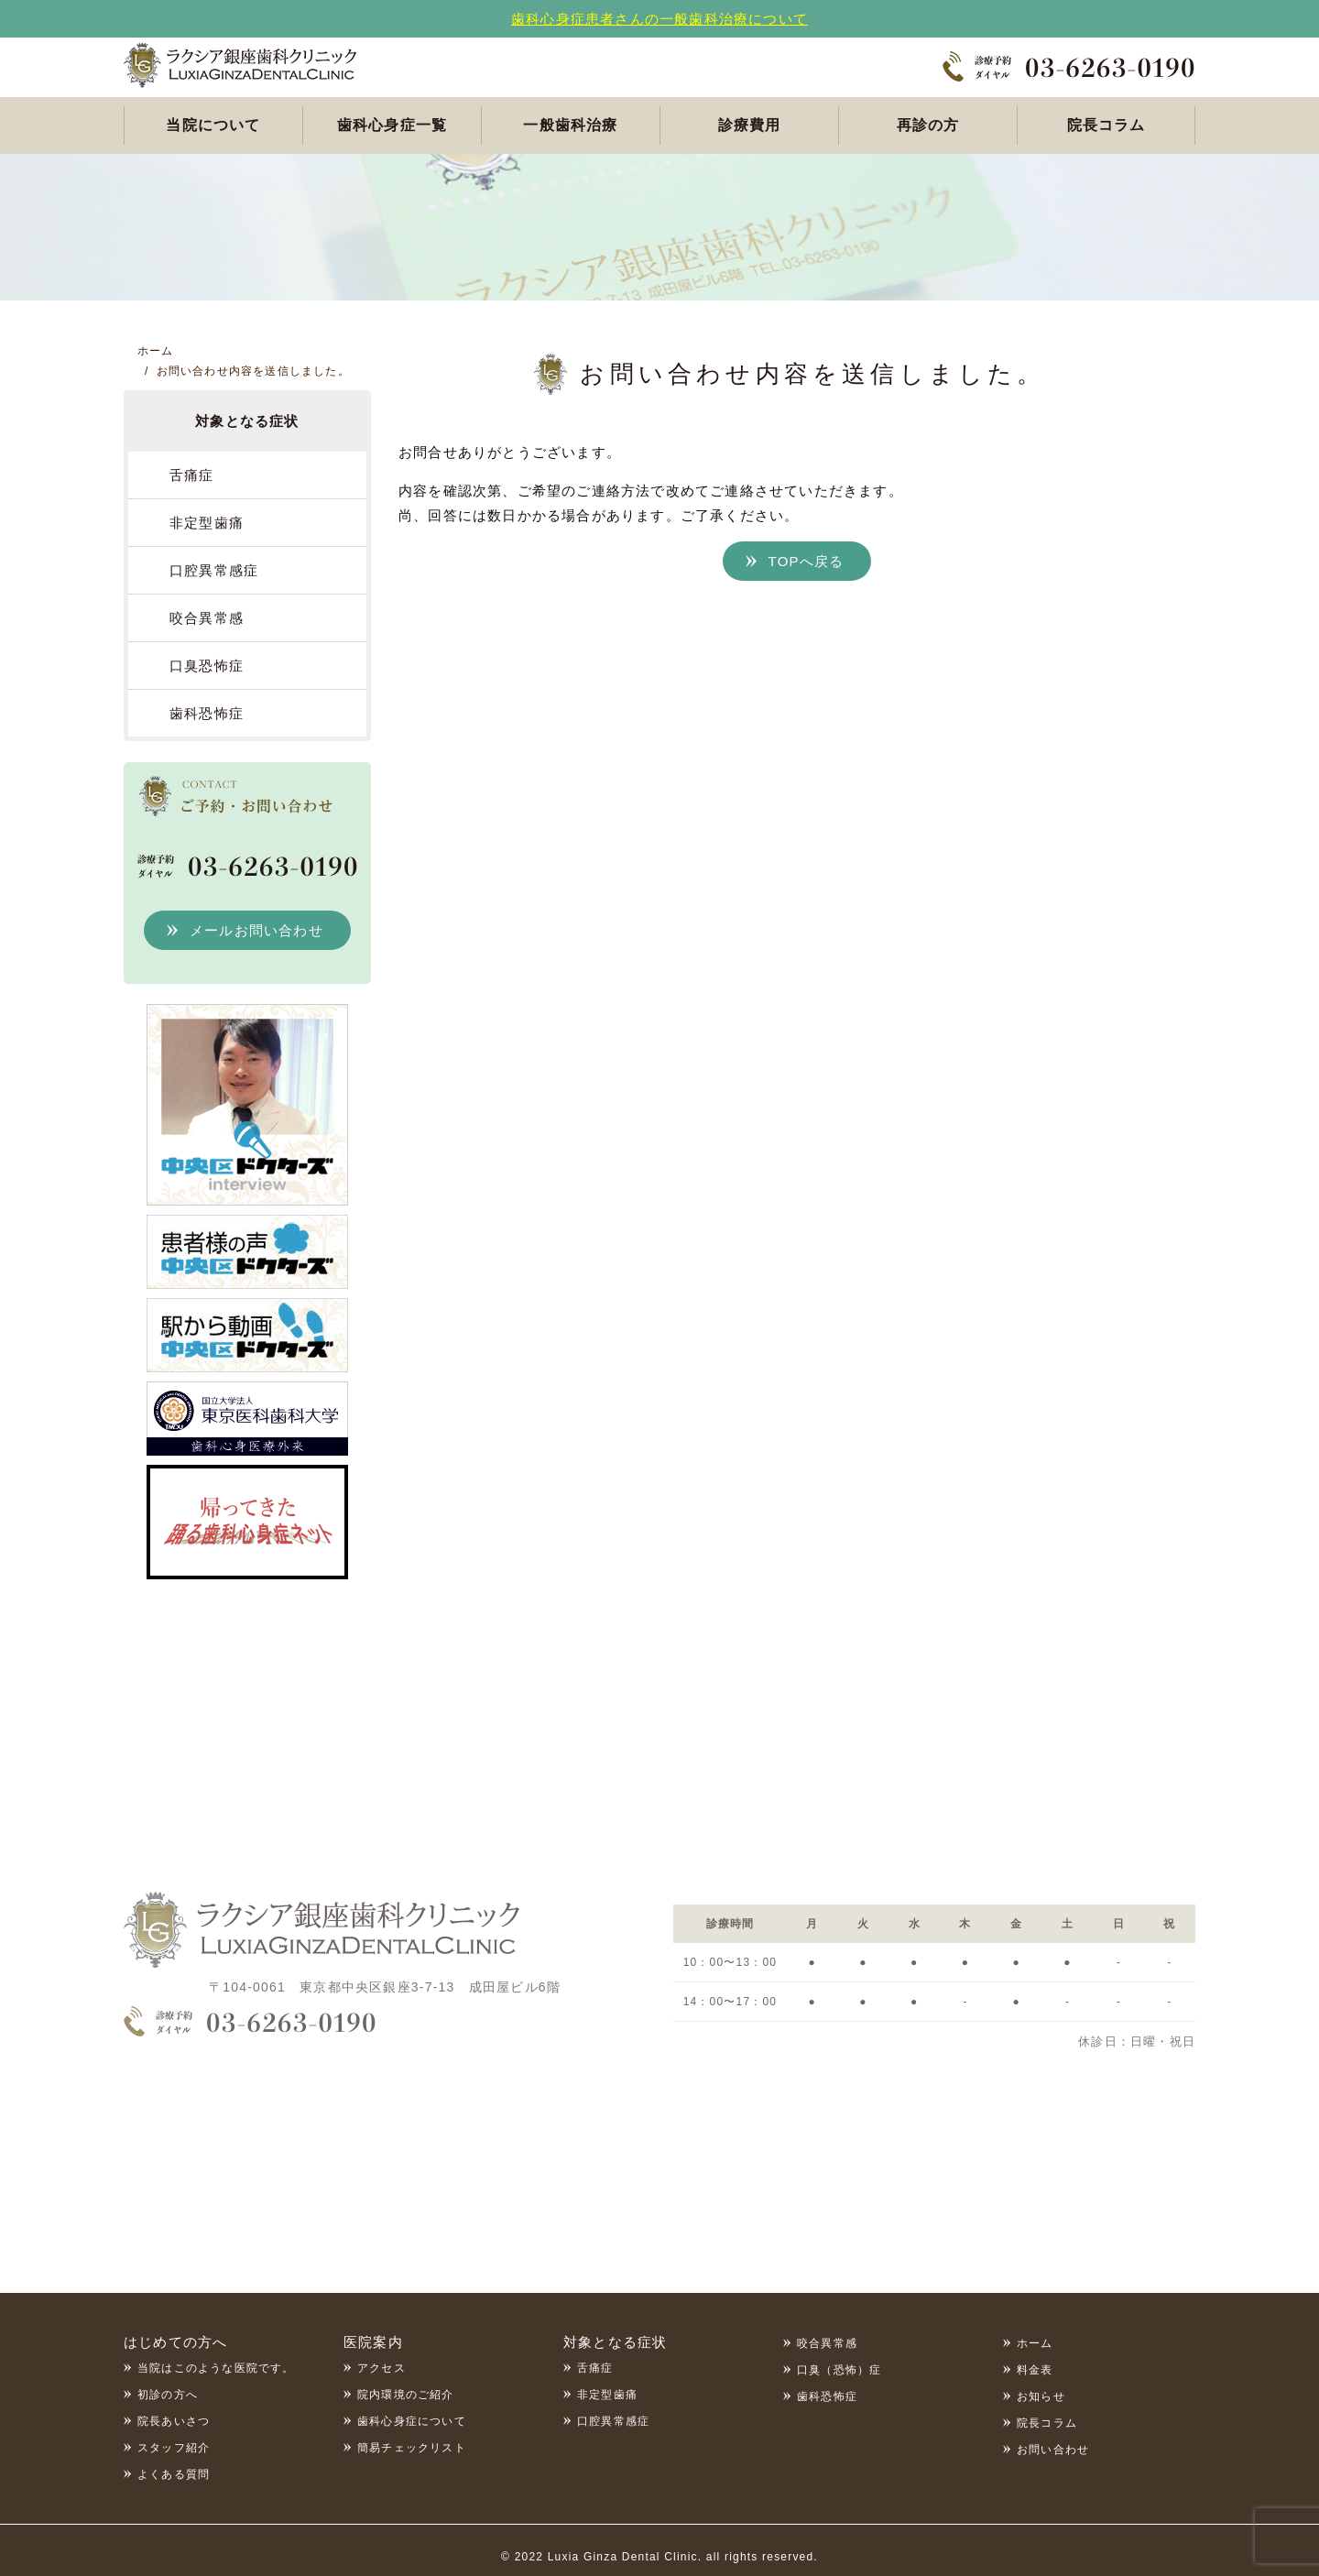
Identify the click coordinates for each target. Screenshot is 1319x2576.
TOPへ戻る (807, 561)
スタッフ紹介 (173, 2447)
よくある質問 (173, 2474)
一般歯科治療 (570, 125)
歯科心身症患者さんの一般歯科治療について (659, 19)
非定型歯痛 (206, 522)
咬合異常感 (206, 618)
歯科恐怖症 (206, 713)
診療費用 (749, 125)
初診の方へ (167, 2394)
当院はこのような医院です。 (216, 2368)
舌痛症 (191, 475)
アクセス (381, 2368)
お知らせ (1041, 2396)
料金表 (1035, 2369)
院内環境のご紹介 (405, 2394)
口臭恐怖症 (206, 665)
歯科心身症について (411, 2421)
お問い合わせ (1053, 2449)
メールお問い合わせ (256, 930)
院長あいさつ (173, 2421)
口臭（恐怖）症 (839, 2369)
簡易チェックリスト (411, 2447)
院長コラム (1106, 125)
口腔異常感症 (213, 570)
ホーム (1035, 2343)
